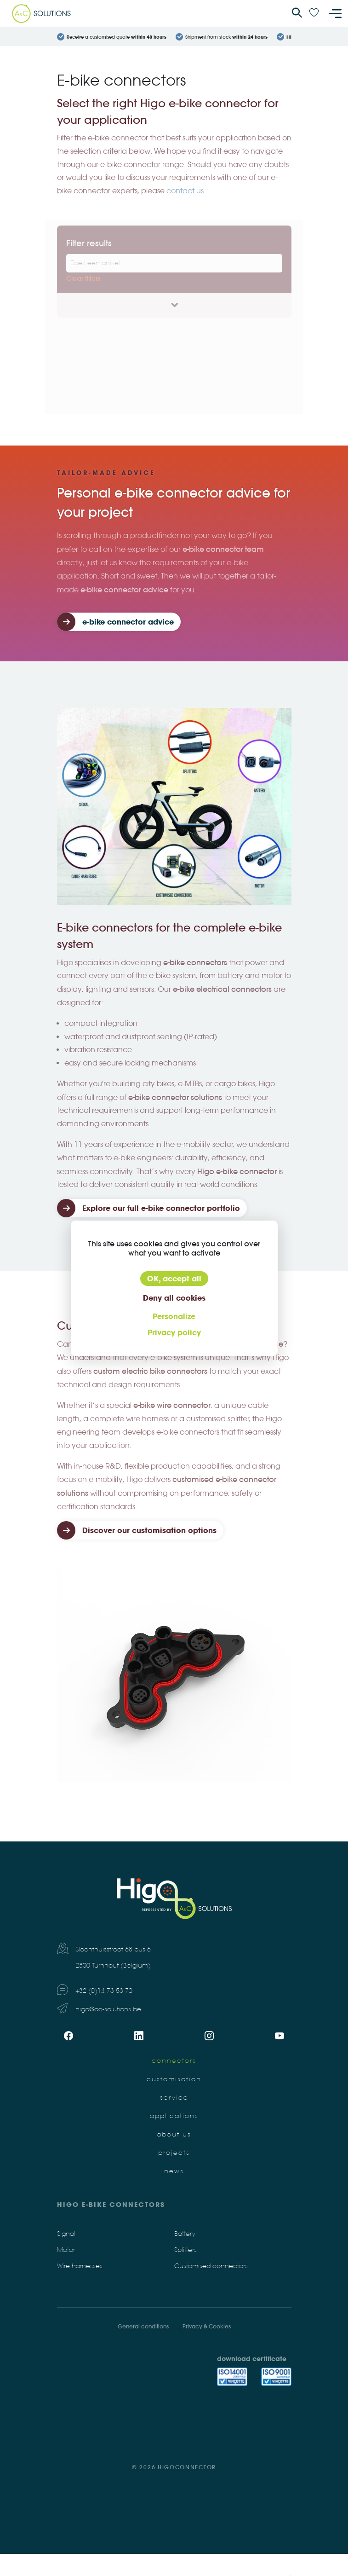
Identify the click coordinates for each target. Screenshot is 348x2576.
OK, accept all (174, 1278)
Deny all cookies (174, 1297)
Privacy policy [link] (174, 1332)
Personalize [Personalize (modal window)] (174, 1316)
